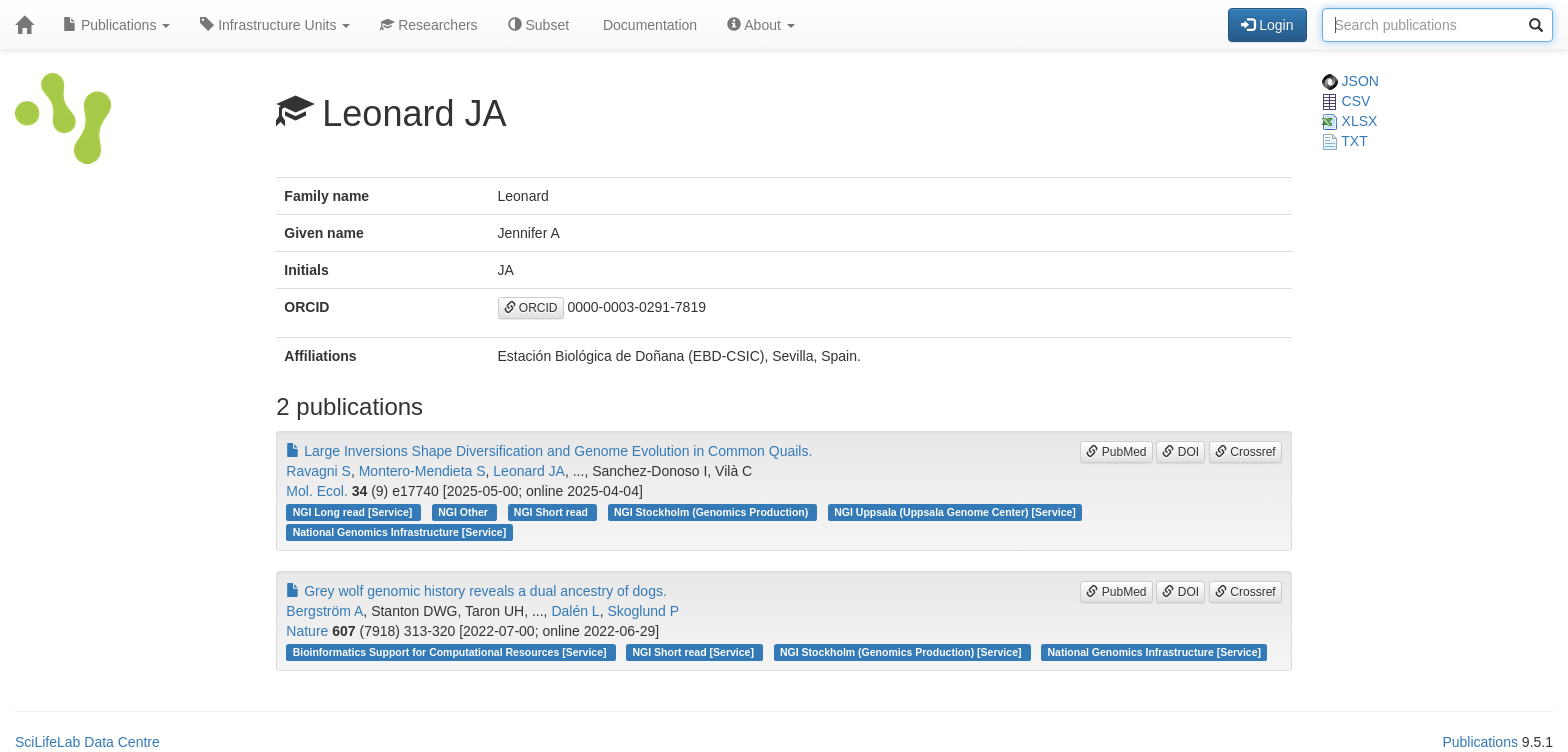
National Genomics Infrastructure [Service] (400, 532)
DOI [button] (1180, 452)
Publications (116, 25)
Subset (538, 25)
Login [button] (1267, 25)
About (761, 25)
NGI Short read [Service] (695, 652)
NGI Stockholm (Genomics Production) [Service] (902, 652)
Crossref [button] (1245, 452)
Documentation (648, 25)
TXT (1345, 141)
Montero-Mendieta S (422, 471)
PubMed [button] (1116, 452)
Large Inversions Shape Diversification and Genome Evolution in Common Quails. (549, 451)
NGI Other (464, 512)
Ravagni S (318, 471)
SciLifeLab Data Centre (87, 742)
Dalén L (575, 611)
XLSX (1350, 121)
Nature (307, 631)
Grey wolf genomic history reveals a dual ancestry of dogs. (476, 591)
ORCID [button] (531, 308)
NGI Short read (552, 512)
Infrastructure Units (275, 25)
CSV (1346, 101)
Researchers (428, 25)
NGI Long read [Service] (354, 512)
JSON (1350, 81)
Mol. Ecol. (316, 491)
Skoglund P (643, 611)
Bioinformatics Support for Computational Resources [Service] (451, 652)
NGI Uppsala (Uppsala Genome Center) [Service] (955, 512)
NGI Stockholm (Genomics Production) (712, 512)
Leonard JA (529, 471)
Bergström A (324, 611)
